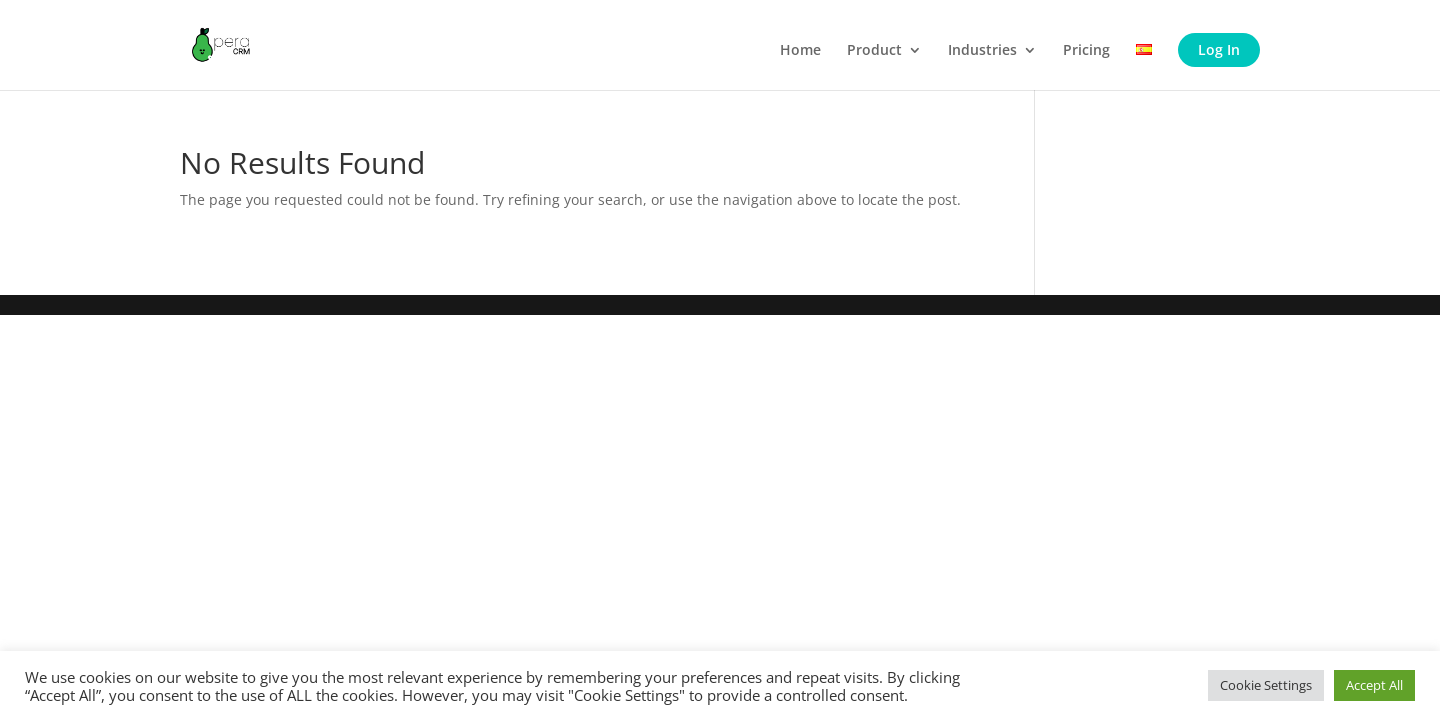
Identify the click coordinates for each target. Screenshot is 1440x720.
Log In (1219, 49)
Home (800, 51)
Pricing (1086, 51)
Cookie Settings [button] (1266, 685)
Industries (982, 51)
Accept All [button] (1374, 685)
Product (874, 51)
